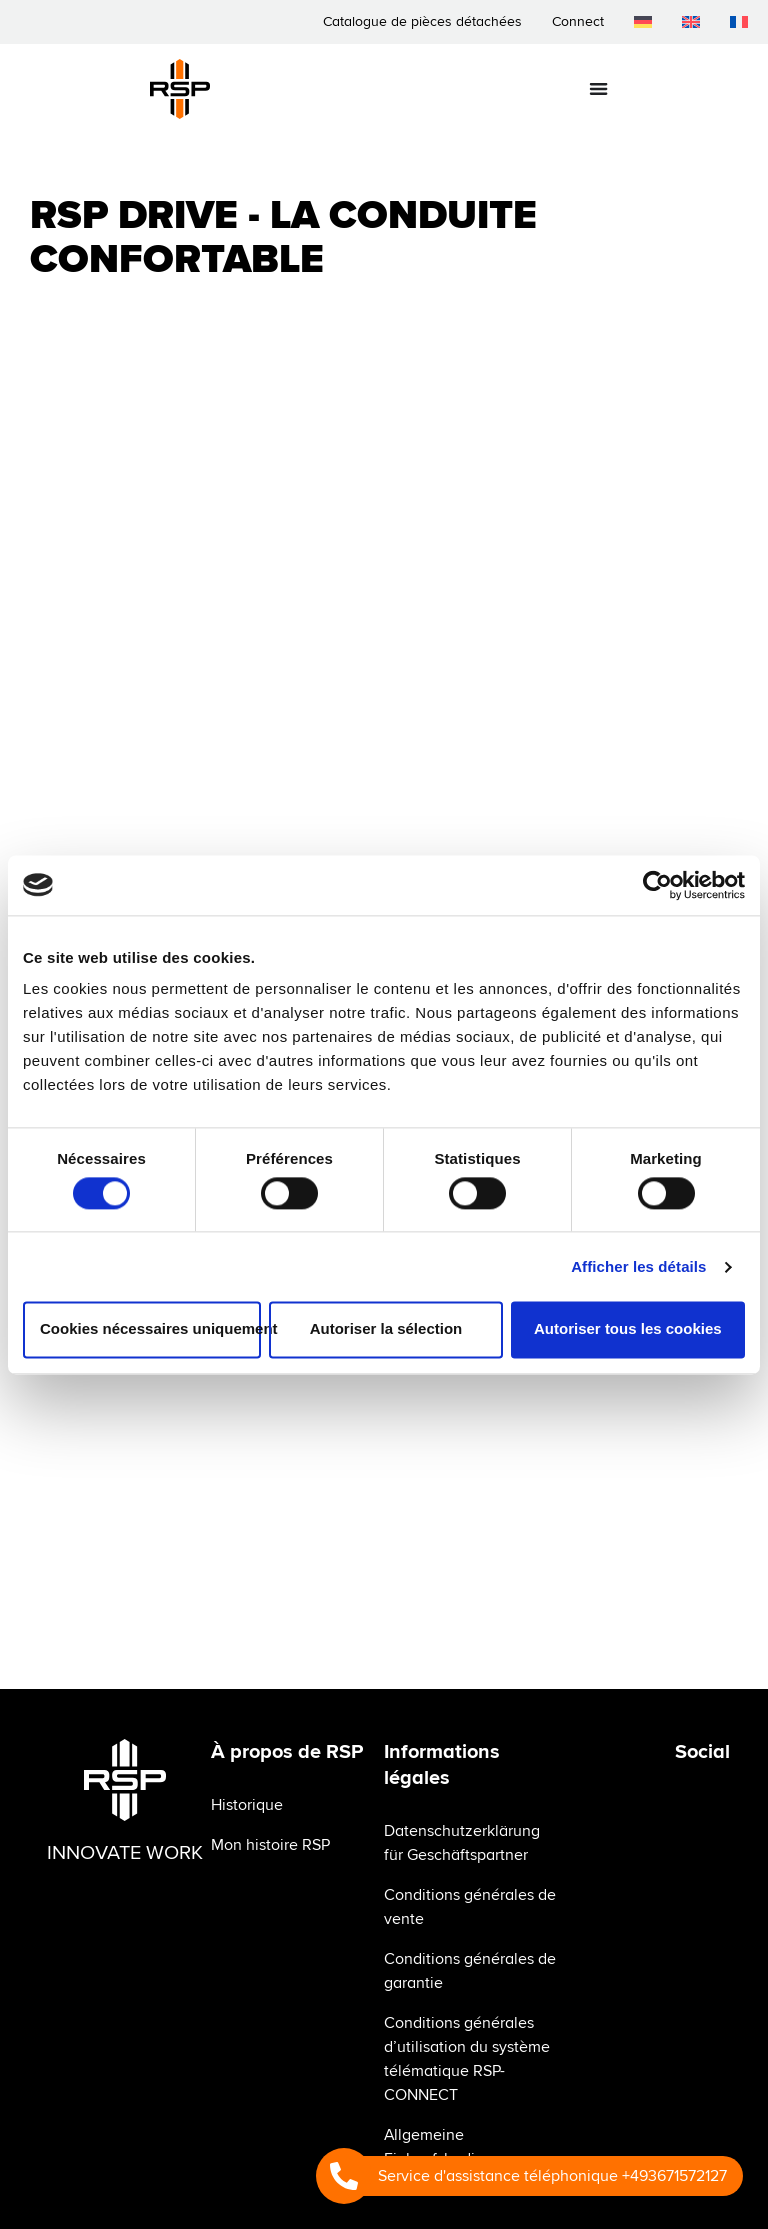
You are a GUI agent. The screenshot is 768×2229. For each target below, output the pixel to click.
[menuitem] (643, 22)
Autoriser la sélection (386, 1329)
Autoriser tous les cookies (628, 1329)
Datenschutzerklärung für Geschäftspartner (462, 1843)
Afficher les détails (638, 1266)
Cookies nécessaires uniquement (150, 1329)
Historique (247, 1805)
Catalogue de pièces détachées (422, 21)
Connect (578, 21)
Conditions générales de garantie (470, 1971)
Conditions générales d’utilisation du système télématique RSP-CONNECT (467, 2059)
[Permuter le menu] (598, 88)
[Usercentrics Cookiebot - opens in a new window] (657, 885)
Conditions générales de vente (470, 1907)
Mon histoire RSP (270, 1845)
